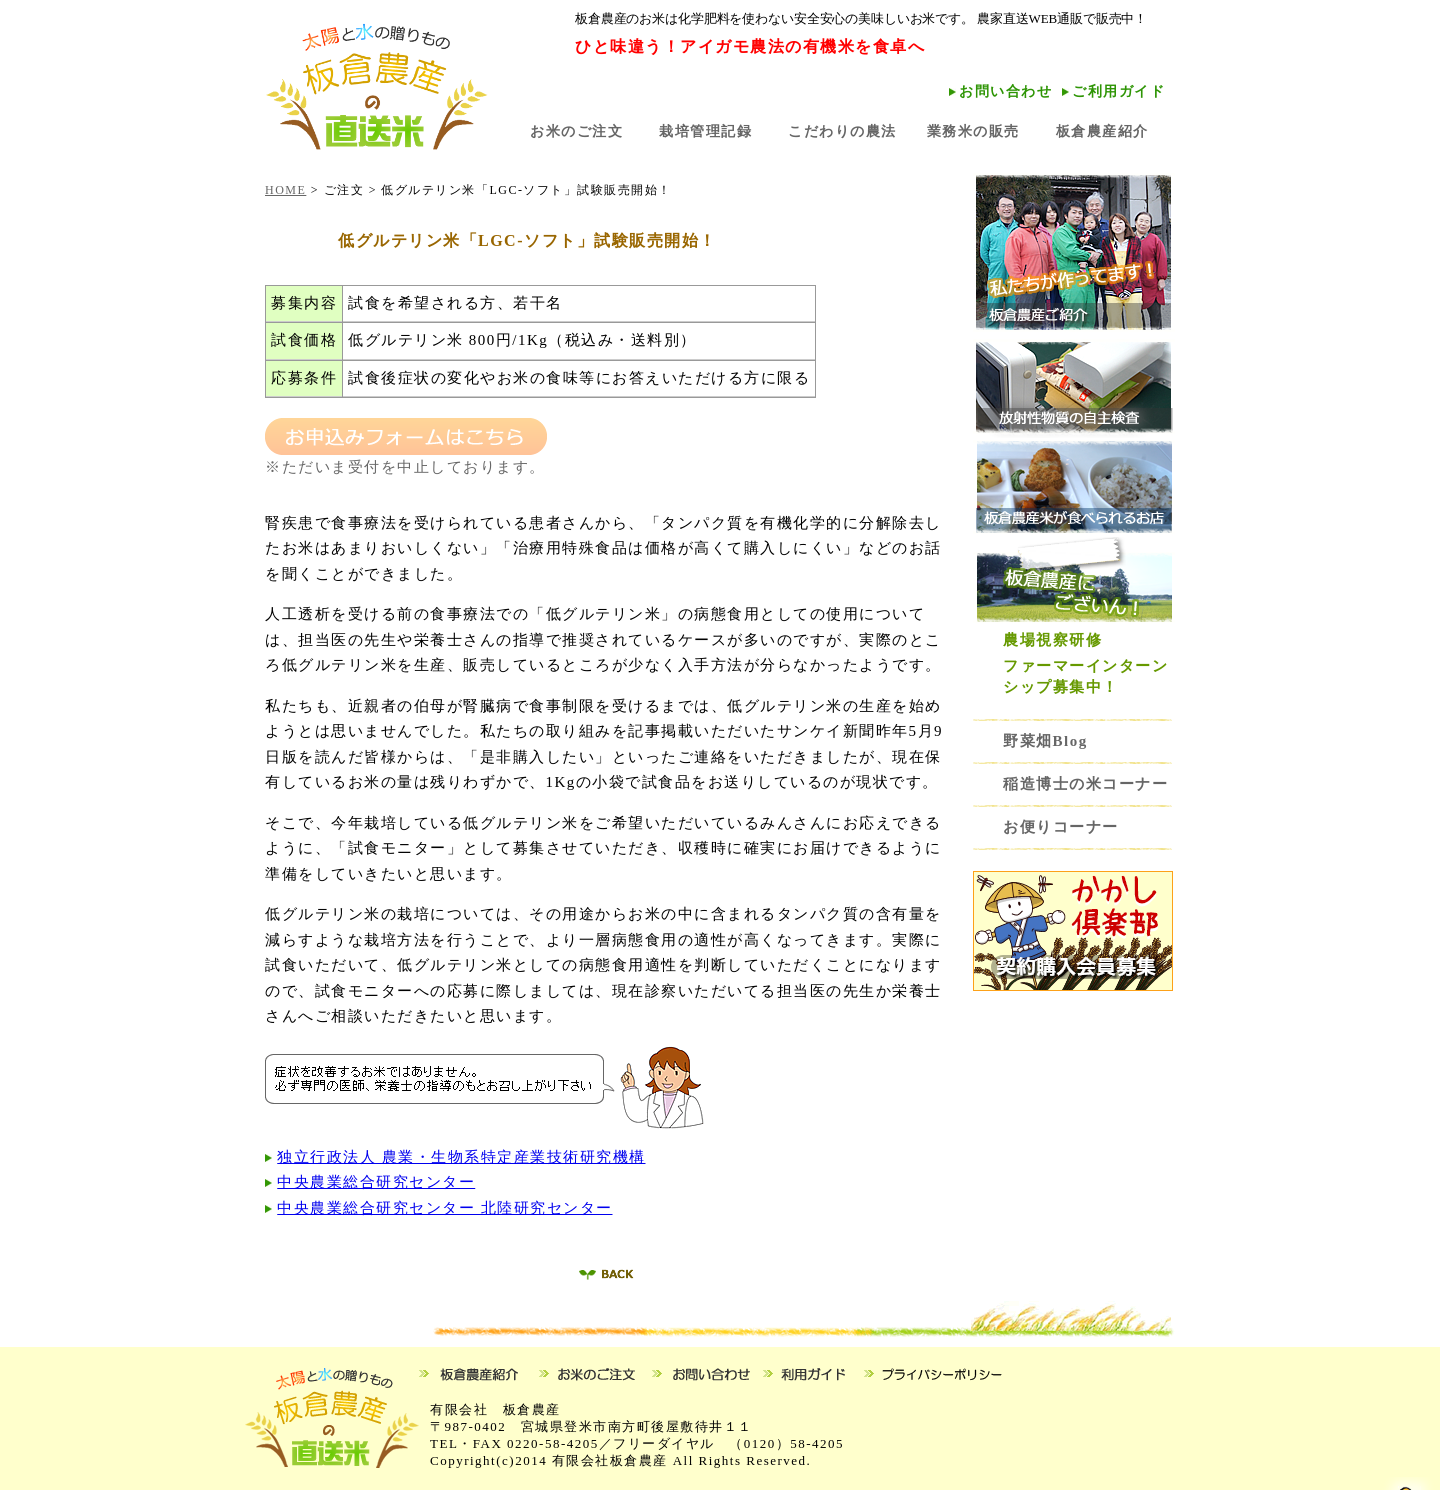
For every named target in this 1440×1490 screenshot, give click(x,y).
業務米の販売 (973, 131)
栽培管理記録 (705, 131)
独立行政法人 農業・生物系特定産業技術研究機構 (461, 1157)
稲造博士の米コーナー (1085, 784)
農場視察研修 (1052, 640)
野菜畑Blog (1053, 741)
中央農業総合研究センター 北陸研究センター (444, 1208)
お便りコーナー (1061, 827)
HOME (285, 190)
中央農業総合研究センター (376, 1182)
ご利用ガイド (1118, 91)
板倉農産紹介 (1102, 131)
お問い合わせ (1005, 91)
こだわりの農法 (842, 131)
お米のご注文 (576, 131)
